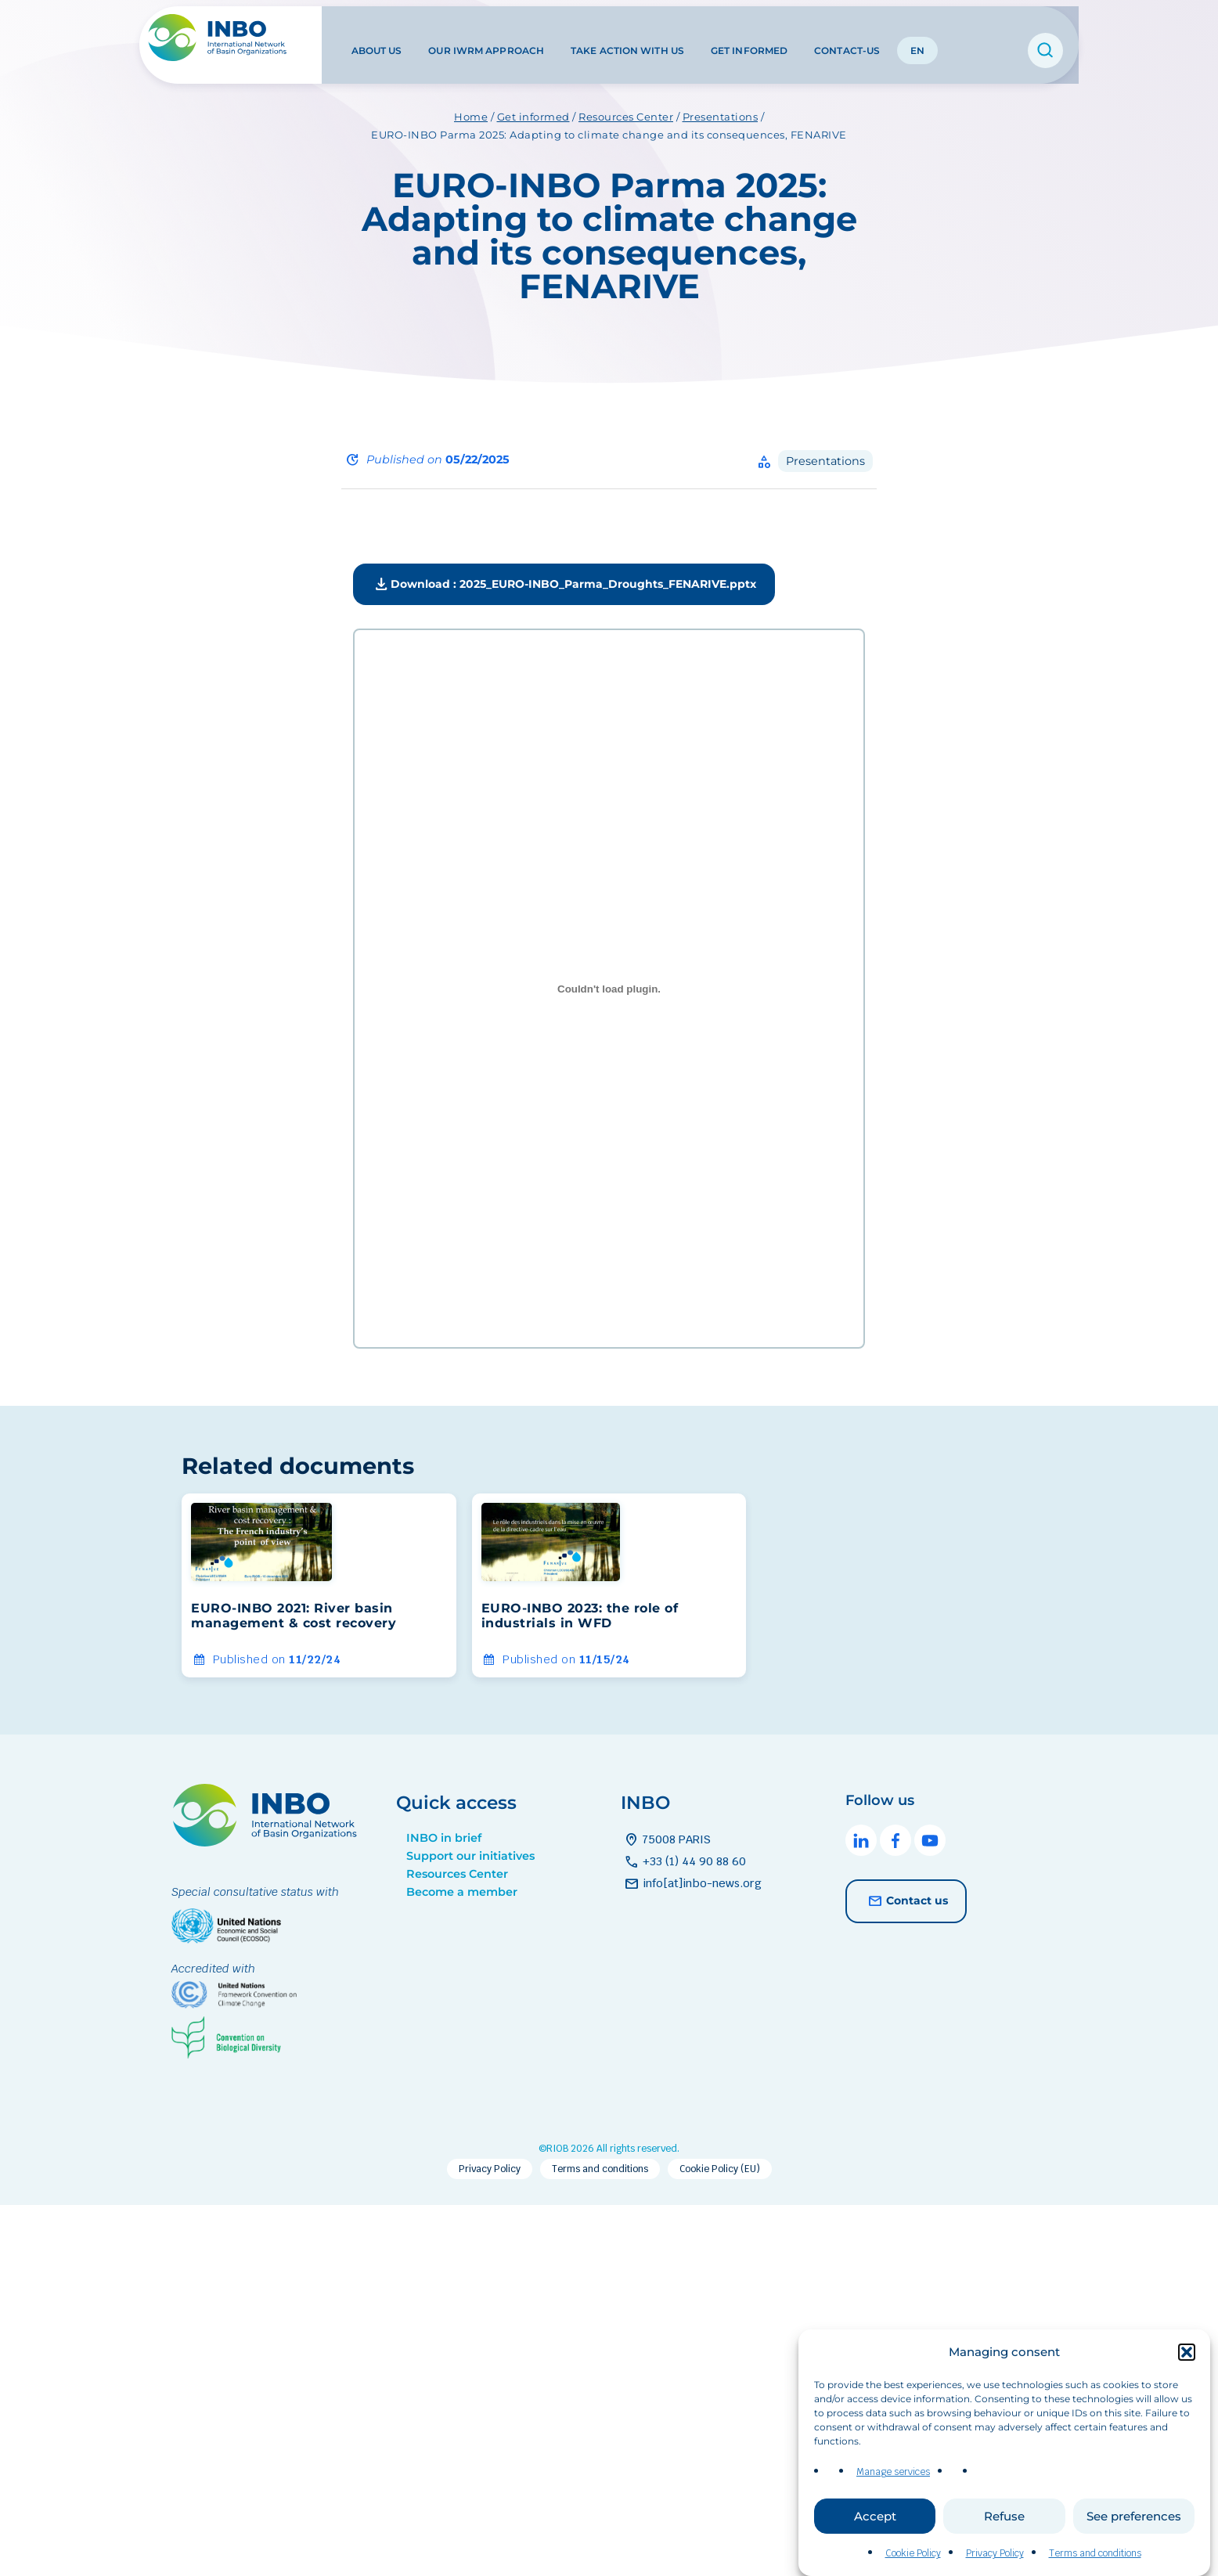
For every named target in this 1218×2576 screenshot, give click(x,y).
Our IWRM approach (484, 38)
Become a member (461, 1892)
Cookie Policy (913, 2566)
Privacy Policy (995, 2566)
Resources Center (457, 1874)
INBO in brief (443, 1838)
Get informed (746, 38)
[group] (319, 1585)
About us (374, 38)
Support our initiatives (470, 1856)
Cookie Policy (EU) (719, 2169)
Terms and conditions (1095, 2566)
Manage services (893, 2485)
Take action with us (625, 38)
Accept (875, 2529)
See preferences (1133, 2529)
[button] (1187, 2365)
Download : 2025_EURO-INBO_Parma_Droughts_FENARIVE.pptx (564, 585)
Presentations (825, 461)
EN (915, 38)
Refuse (1004, 2529)
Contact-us (844, 38)
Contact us (906, 1901)
